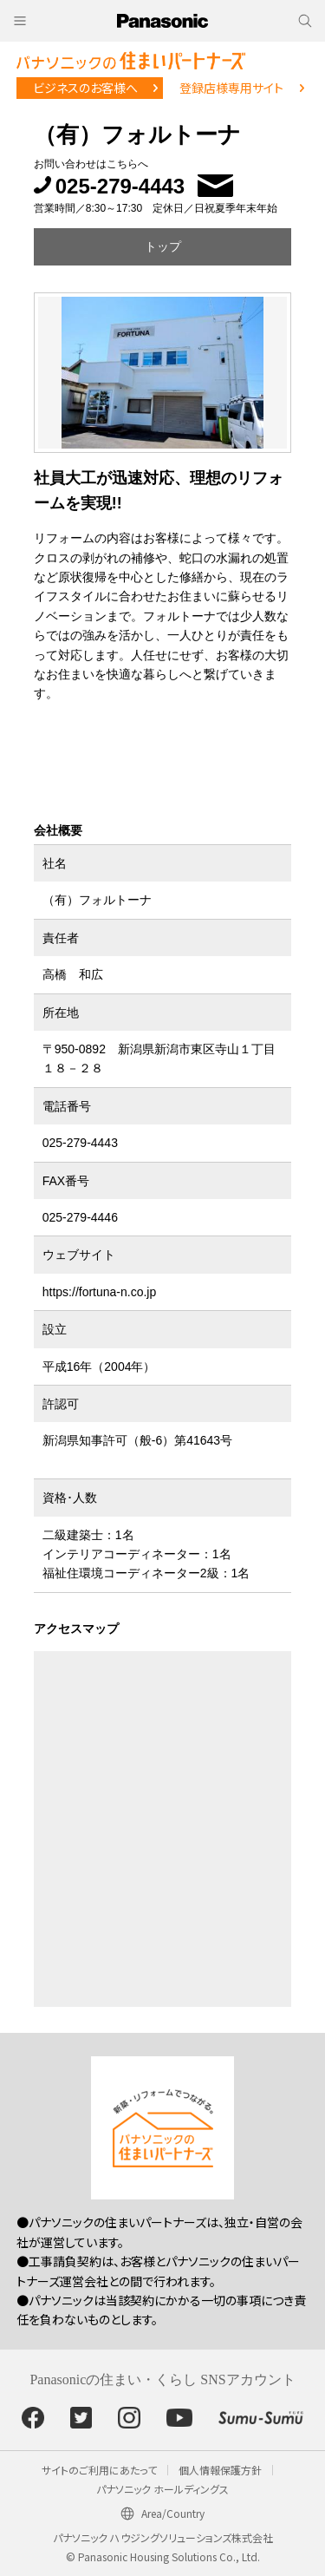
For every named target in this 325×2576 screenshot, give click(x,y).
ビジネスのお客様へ (85, 87)
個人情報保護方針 (220, 2469)
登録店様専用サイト (231, 87)
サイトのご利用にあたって (99, 2469)
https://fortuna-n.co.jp (99, 1292)
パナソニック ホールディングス (162, 2488)
